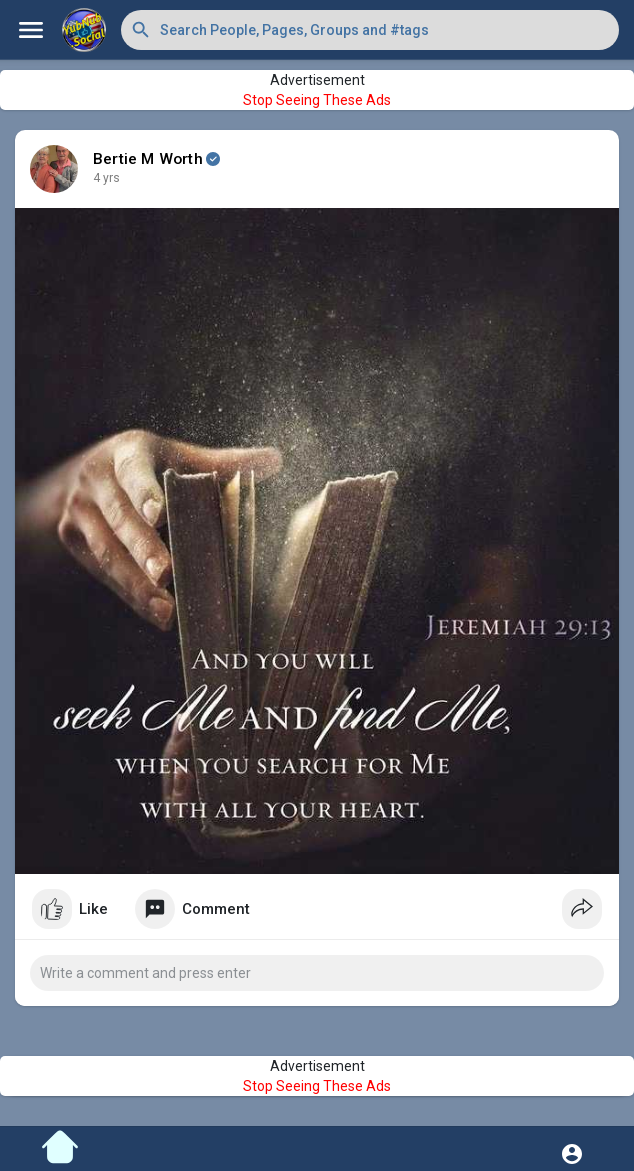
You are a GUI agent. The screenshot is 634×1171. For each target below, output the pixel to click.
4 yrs (106, 178)
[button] (370, 30)
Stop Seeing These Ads (317, 100)
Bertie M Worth (148, 159)
